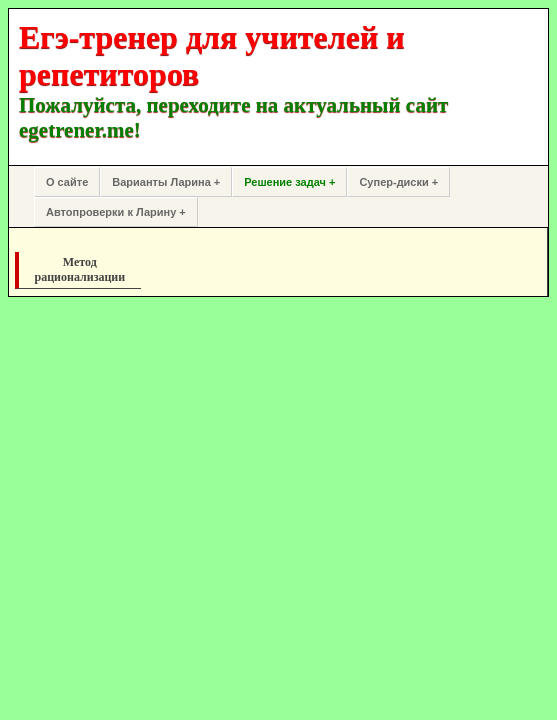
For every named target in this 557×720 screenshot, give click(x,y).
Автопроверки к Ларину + (116, 212)
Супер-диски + (398, 182)
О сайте (67, 182)
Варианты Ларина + (166, 182)
